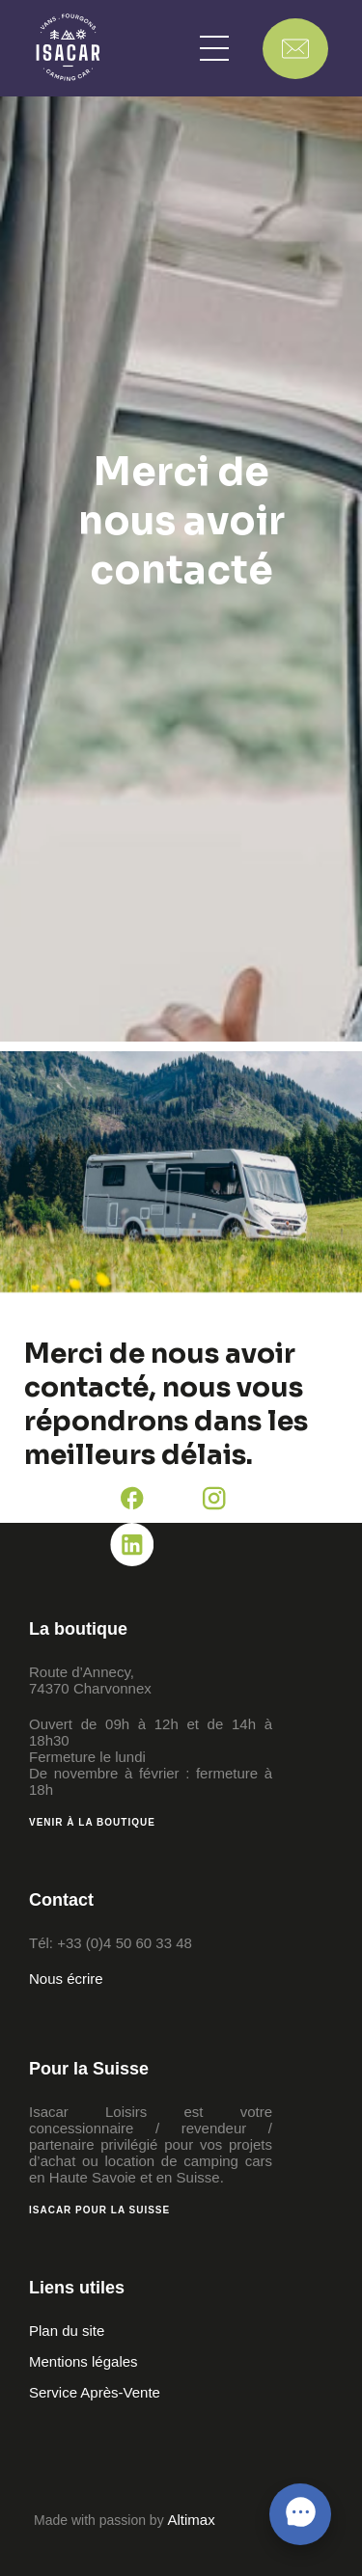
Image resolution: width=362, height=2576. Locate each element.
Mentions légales (83, 2361)
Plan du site (66, 2330)
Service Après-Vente (94, 2392)
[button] (214, 48)
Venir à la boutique (92, 1822)
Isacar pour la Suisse (99, 2210)
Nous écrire (66, 1978)
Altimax (191, 2519)
